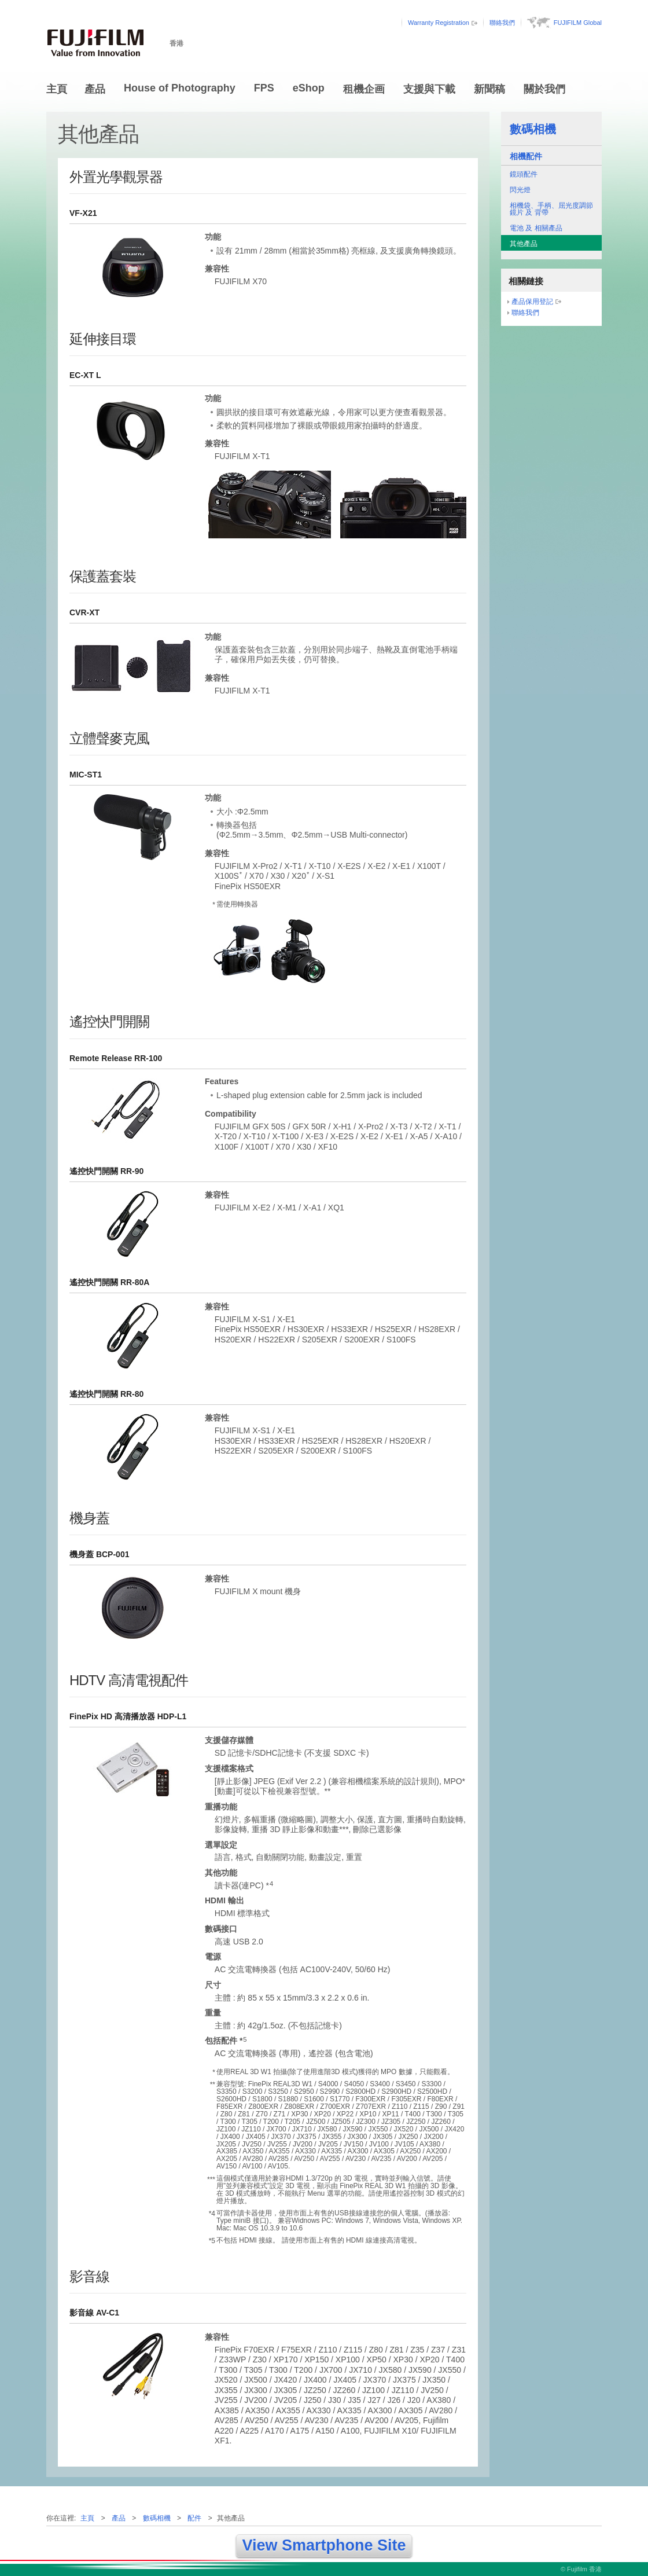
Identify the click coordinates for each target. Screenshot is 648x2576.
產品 (94, 89)
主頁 (56, 89)
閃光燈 (520, 190)
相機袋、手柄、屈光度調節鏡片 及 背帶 (551, 208)
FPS (264, 88)
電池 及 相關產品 (536, 228)
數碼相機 (533, 129)
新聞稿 (489, 89)
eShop (309, 88)
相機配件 (526, 156)
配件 (194, 2518)
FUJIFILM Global (578, 22)
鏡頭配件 (523, 174)
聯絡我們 (502, 22)
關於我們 (544, 89)
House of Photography (179, 88)
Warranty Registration (438, 22)
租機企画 (364, 89)
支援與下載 (429, 89)
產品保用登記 (532, 302)
